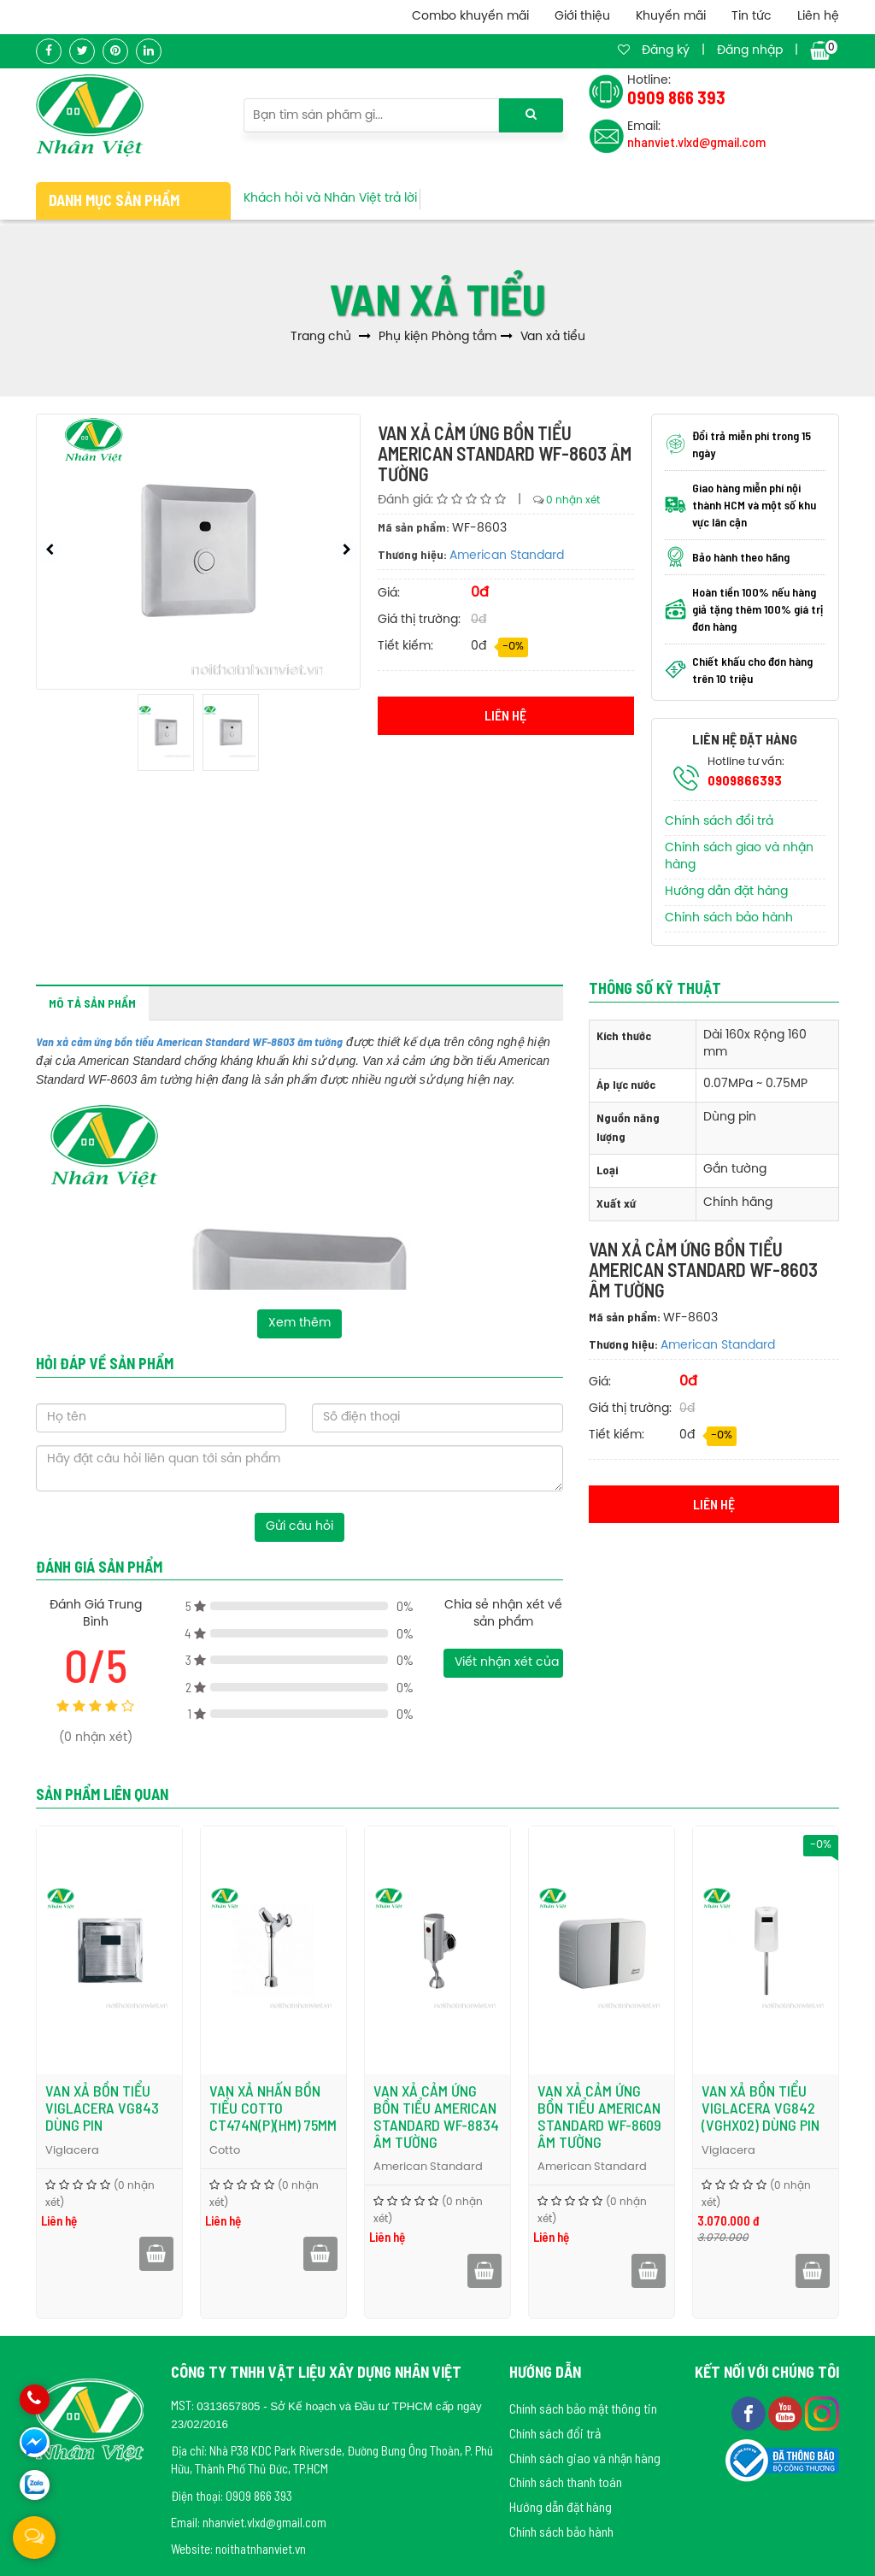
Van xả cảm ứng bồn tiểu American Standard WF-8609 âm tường (599, 2115)
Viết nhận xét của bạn (508, 1662)
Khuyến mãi (671, 16)
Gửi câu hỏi (299, 1526)
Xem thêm (299, 1323)
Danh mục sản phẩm (114, 200)
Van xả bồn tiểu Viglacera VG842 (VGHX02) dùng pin (760, 2107)
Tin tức (751, 16)
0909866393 (745, 780)
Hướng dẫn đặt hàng (726, 891)
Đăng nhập (750, 50)
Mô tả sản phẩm (92, 1003)
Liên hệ (818, 16)
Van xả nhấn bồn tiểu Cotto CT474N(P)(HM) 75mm (273, 2107)
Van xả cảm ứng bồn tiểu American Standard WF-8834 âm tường (436, 2115)
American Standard (506, 556)
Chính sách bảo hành (729, 918)
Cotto (224, 2150)
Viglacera (72, 2150)
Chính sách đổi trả (719, 821)
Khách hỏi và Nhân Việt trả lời (330, 198)
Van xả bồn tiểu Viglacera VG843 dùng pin (102, 2107)
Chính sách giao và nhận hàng (585, 2458)
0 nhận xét (573, 500)
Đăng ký (666, 50)
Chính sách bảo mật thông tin (583, 2408)
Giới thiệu (582, 16)
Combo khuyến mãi (470, 16)
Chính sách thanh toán (565, 2481)
